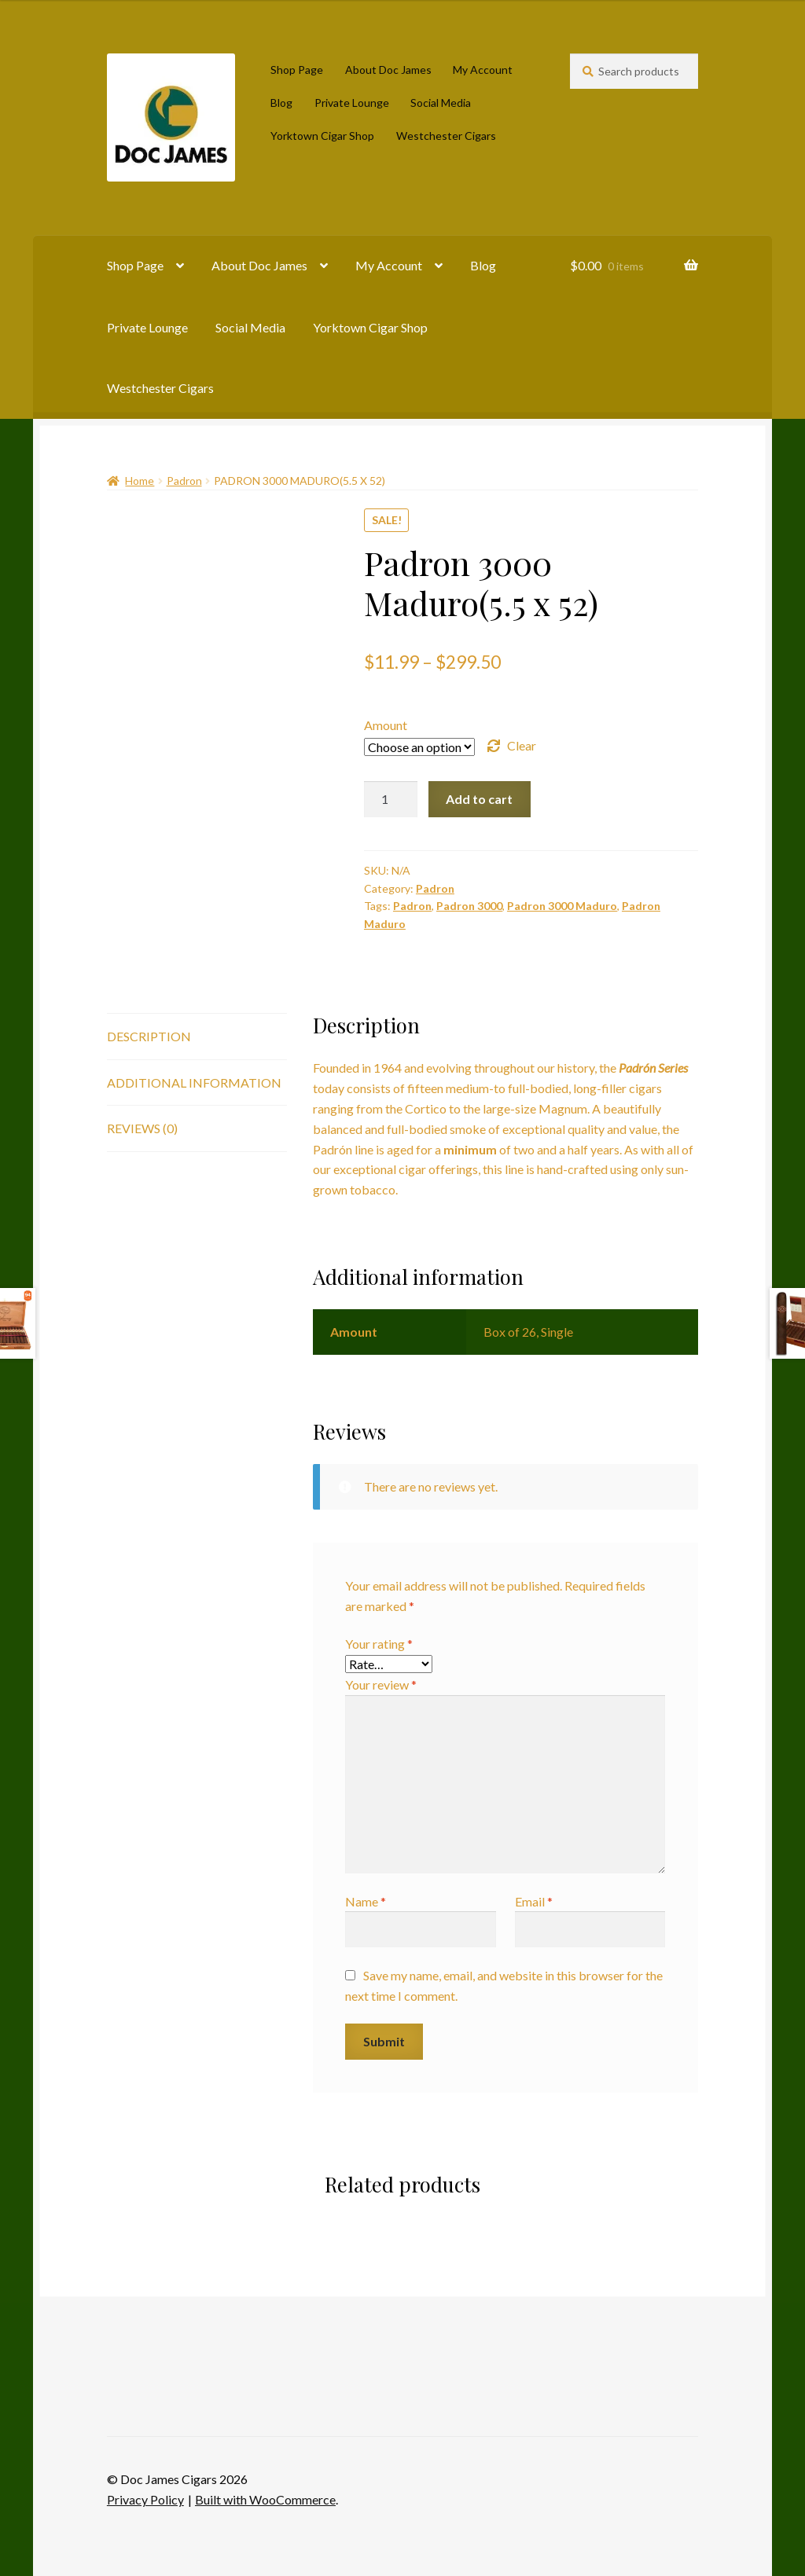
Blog (281, 102)
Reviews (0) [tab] (142, 1128)
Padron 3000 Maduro (562, 905)
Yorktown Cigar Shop (322, 135)
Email (534, 1901)
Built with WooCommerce (265, 2499)
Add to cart (479, 798)
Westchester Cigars (446, 135)
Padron (184, 480)
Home (139, 480)
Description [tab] (149, 1036)
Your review (381, 1684)
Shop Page (296, 69)
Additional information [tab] (194, 1082)
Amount (385, 724)
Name (365, 1901)
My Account (483, 69)
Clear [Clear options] (521, 745)
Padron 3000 (469, 905)
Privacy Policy (145, 2499)
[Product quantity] (390, 799)
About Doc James (388, 69)
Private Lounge (351, 102)
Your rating (379, 1643)
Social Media (440, 102)
